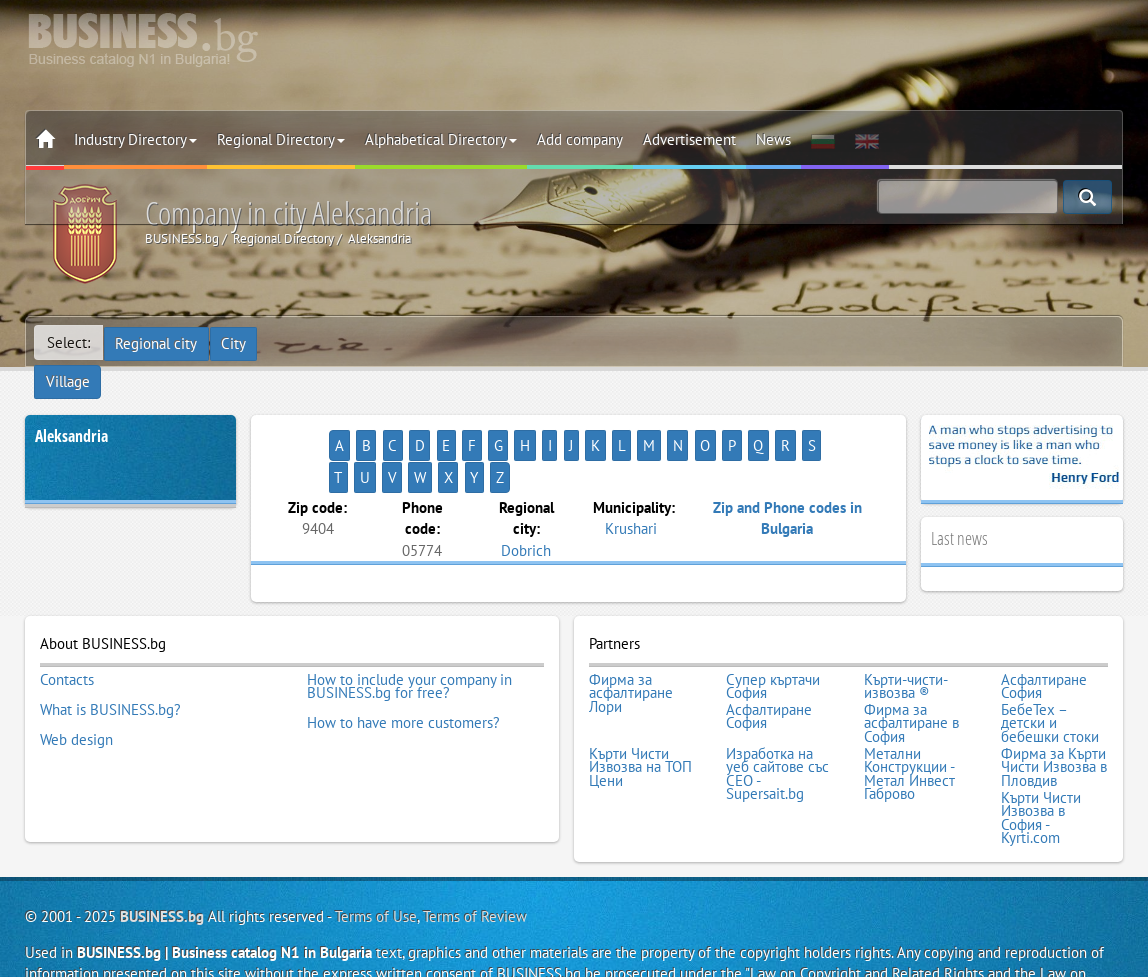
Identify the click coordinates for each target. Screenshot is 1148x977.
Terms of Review (475, 861)
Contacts (67, 637)
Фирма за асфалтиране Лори (631, 650)
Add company (580, 139)
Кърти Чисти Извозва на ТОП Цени (640, 718)
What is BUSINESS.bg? (110, 664)
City (235, 342)
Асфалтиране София (1044, 643)
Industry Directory (135, 139)
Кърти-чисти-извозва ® (906, 643)
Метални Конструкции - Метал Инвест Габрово (909, 725)
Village (295, 342)
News (773, 139)
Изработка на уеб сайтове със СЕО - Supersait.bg (777, 725)
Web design (76, 691)
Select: (68, 342)
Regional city (157, 342)
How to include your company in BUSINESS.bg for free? (409, 643)
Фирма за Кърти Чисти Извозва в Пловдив (1054, 718)
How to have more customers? (403, 678)
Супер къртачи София (773, 643)
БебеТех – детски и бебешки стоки (1050, 677)
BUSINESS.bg (162, 861)
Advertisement (689, 139)
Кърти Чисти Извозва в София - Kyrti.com (1041, 765)
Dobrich (526, 487)
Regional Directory (281, 139)
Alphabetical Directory (441, 139)
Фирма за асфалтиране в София (911, 677)
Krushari (631, 466)
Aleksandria (71, 406)
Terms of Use (376, 861)
